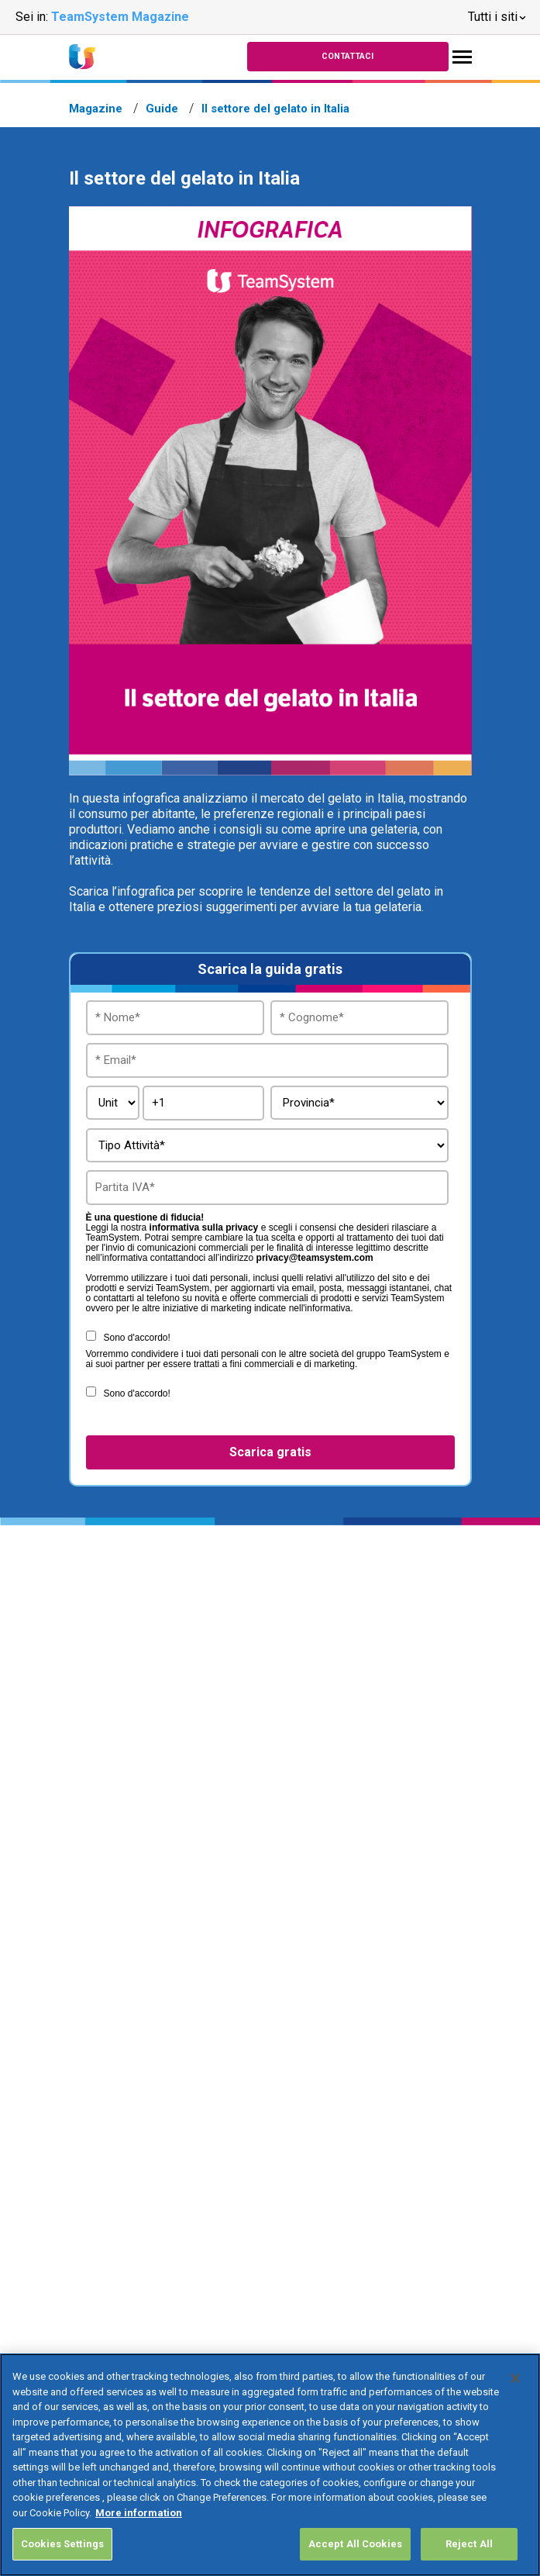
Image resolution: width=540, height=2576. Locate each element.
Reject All (469, 2544)
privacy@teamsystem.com (314, 1258)
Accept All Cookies (355, 2544)
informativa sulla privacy (204, 1228)
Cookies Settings (62, 2544)
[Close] (515, 2378)
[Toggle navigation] (462, 57)
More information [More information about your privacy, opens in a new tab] (138, 2513)
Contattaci (347, 56)
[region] (270, 2464)
